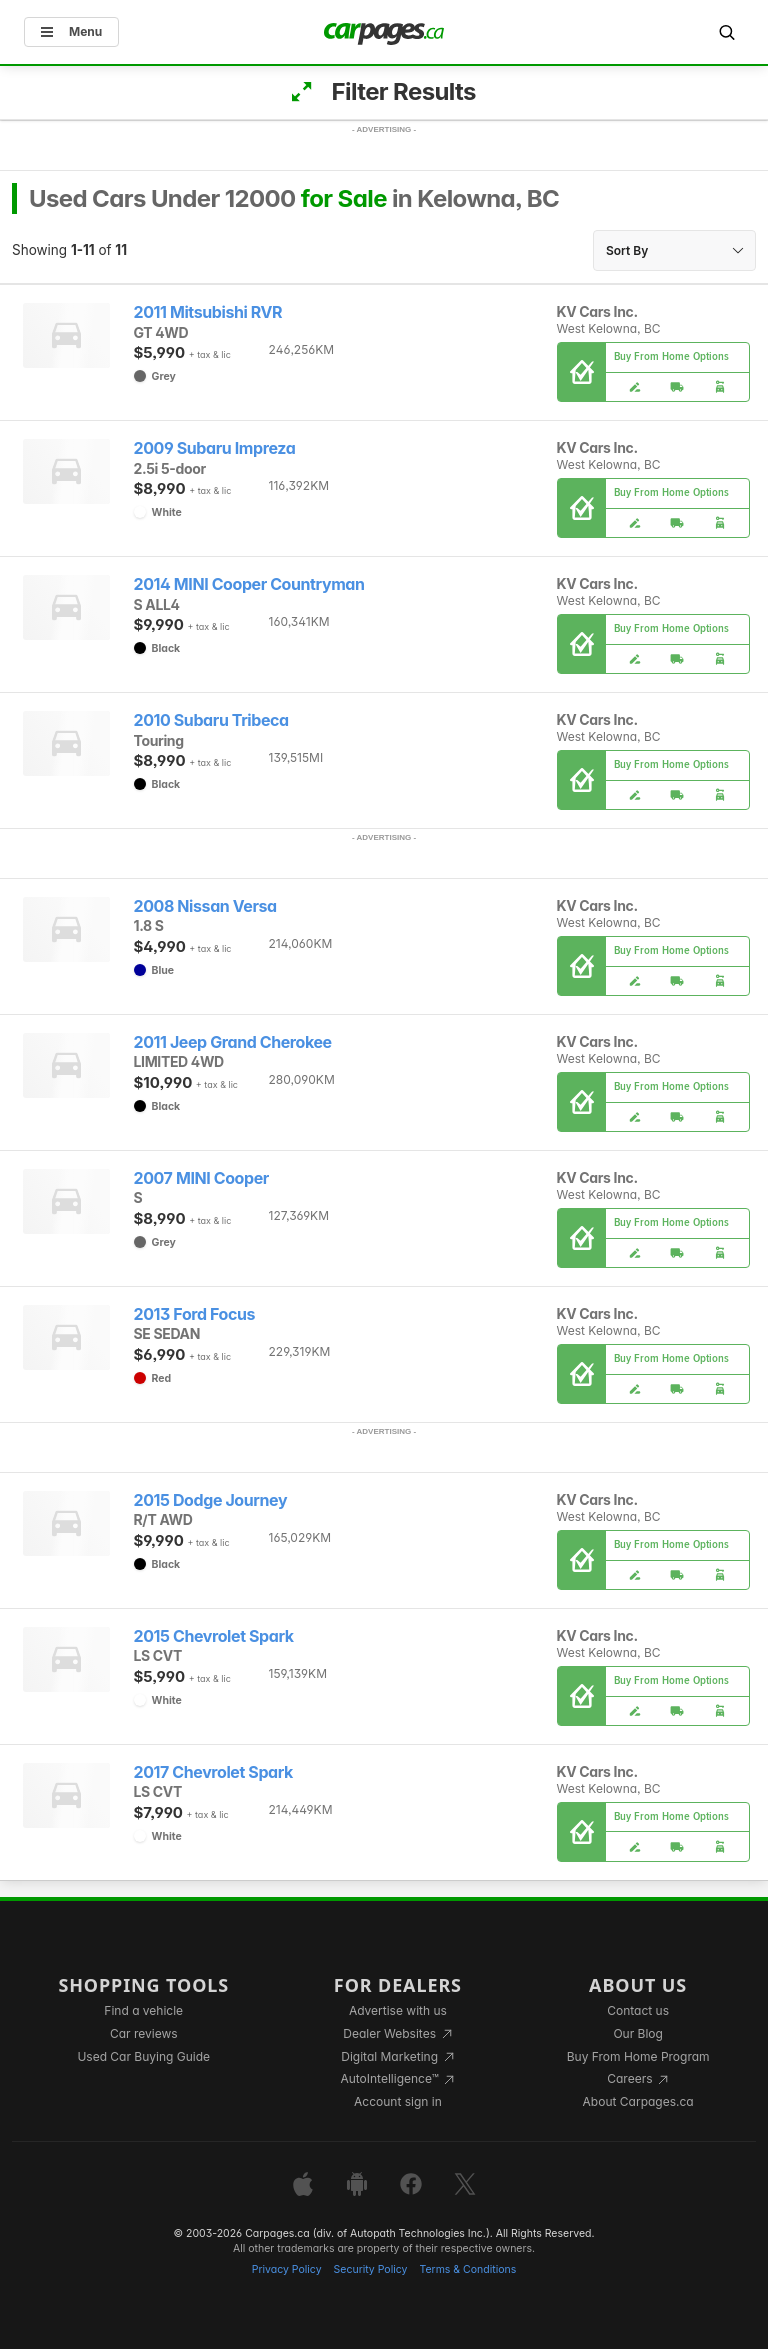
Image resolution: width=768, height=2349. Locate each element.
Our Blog (637, 2033)
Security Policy (371, 2269)
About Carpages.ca (638, 2101)
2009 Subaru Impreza (215, 448)
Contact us (638, 2010)
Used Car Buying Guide (143, 2056)
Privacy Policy (287, 2269)
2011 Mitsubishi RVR (208, 312)
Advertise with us (398, 2010)
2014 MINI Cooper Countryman (249, 584)
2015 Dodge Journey (211, 1500)
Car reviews (144, 2033)
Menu (71, 31)
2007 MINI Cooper (201, 1178)
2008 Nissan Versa (205, 906)
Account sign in (398, 2101)
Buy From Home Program (638, 2056)
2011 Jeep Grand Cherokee (233, 1042)
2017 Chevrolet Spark (213, 1772)
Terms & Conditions (467, 2269)
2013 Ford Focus (195, 1314)
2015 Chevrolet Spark (214, 1636)
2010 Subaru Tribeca (211, 720)
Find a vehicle (143, 2010)
